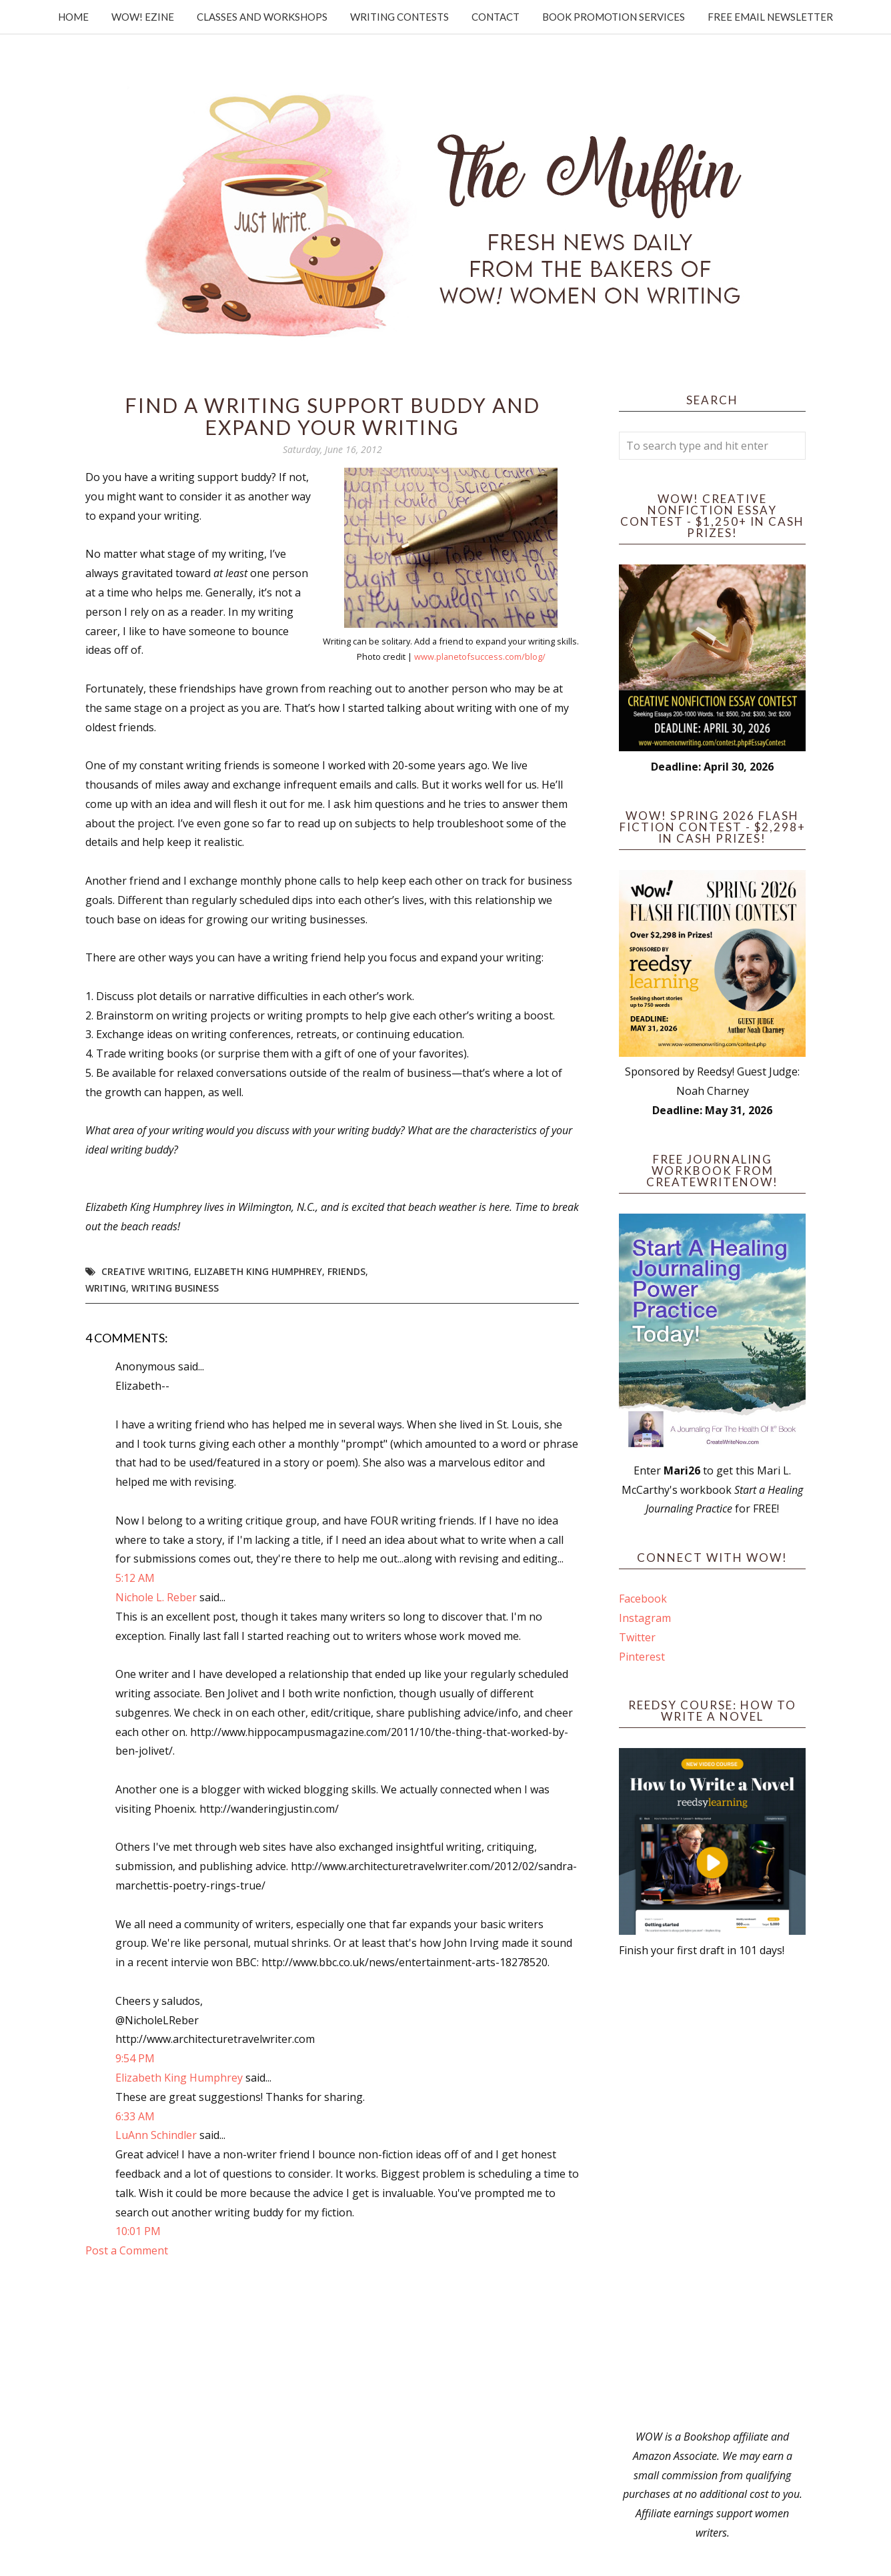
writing (105, 1288)
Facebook (643, 1598)
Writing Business (175, 1288)
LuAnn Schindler (156, 2135)
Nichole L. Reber (156, 1597)
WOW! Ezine (142, 17)
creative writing (145, 1271)
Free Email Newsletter (770, 17)
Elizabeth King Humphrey (258, 1271)
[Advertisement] (712, 2194)
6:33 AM (135, 2116)
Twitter (637, 1637)
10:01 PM (138, 2231)
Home (73, 17)
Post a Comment (126, 2250)
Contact (496, 17)
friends (346, 1271)
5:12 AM (135, 1578)
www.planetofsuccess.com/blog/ (480, 657)
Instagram (645, 1618)
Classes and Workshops (262, 17)
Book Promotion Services (613, 17)
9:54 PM (135, 2058)
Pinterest (642, 1656)
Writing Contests (399, 17)
